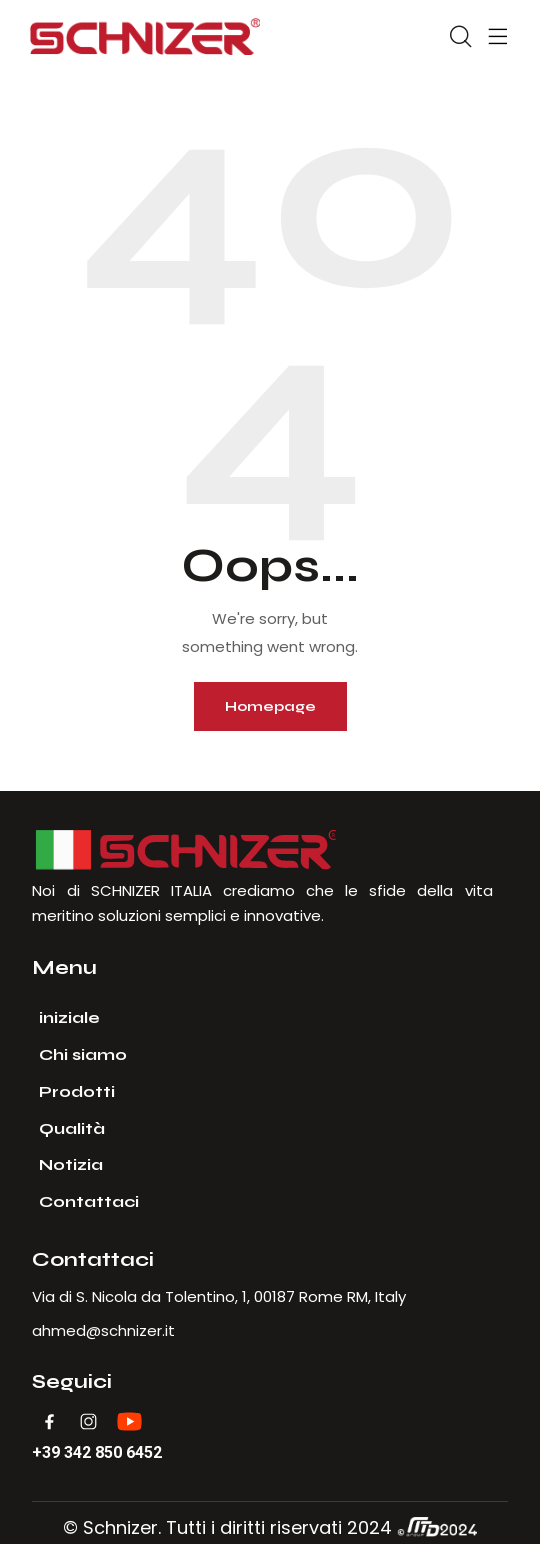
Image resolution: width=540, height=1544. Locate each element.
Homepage (270, 706)
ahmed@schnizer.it (103, 1330)
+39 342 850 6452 (97, 1453)
